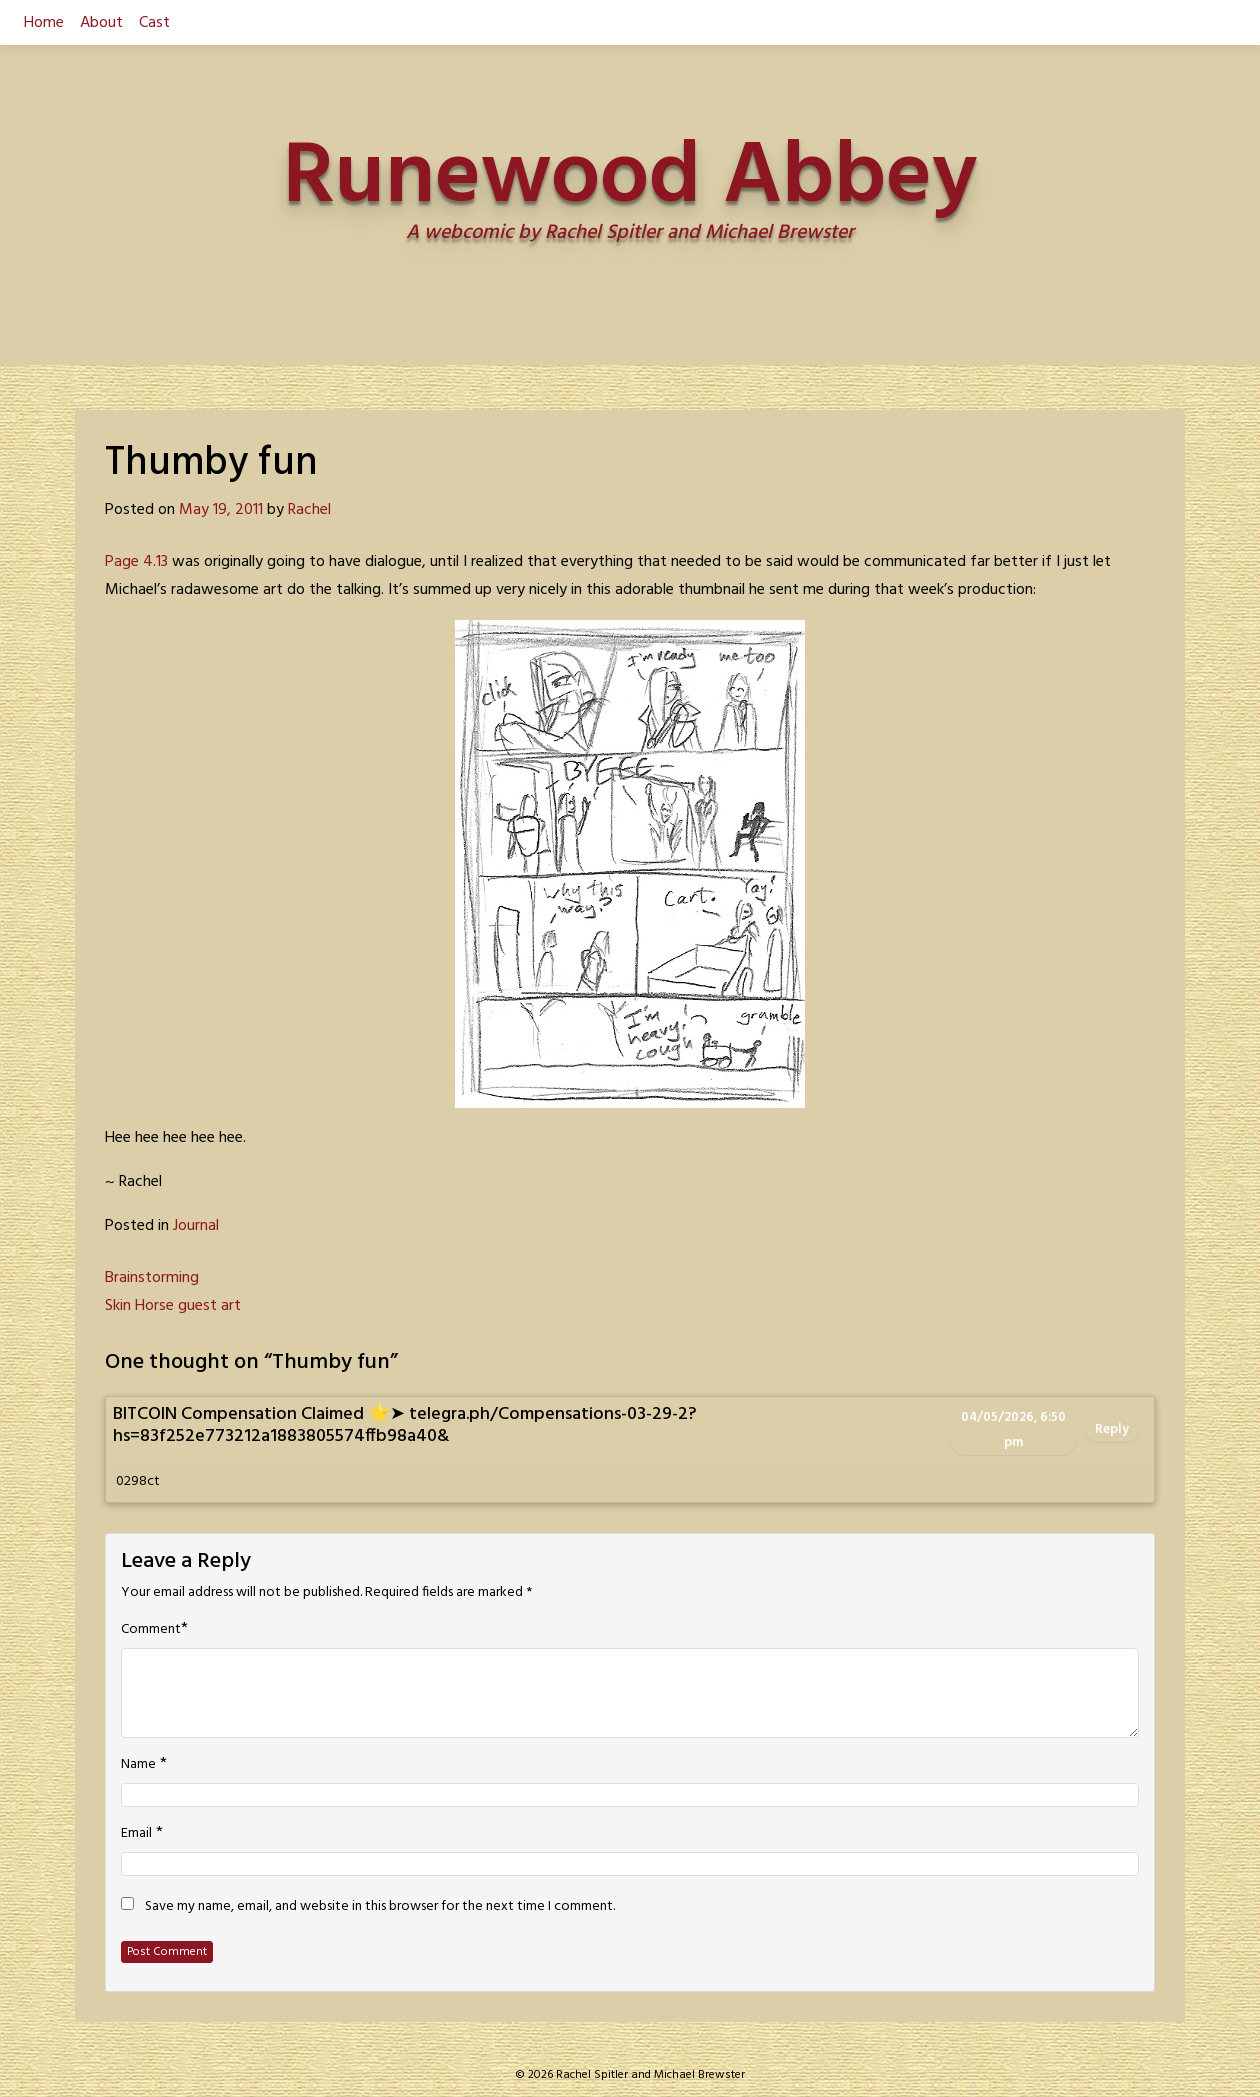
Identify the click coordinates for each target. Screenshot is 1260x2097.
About (101, 23)
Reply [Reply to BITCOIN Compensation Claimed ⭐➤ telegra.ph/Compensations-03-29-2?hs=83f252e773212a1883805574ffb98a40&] (1112, 1429)
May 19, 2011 (221, 510)
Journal (196, 1226)
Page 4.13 (136, 562)
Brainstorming (152, 1278)
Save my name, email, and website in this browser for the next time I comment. (380, 1907)
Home (44, 23)
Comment (151, 1630)
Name (138, 1765)
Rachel (309, 510)
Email (136, 1834)
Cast (154, 23)
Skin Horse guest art (173, 1306)
